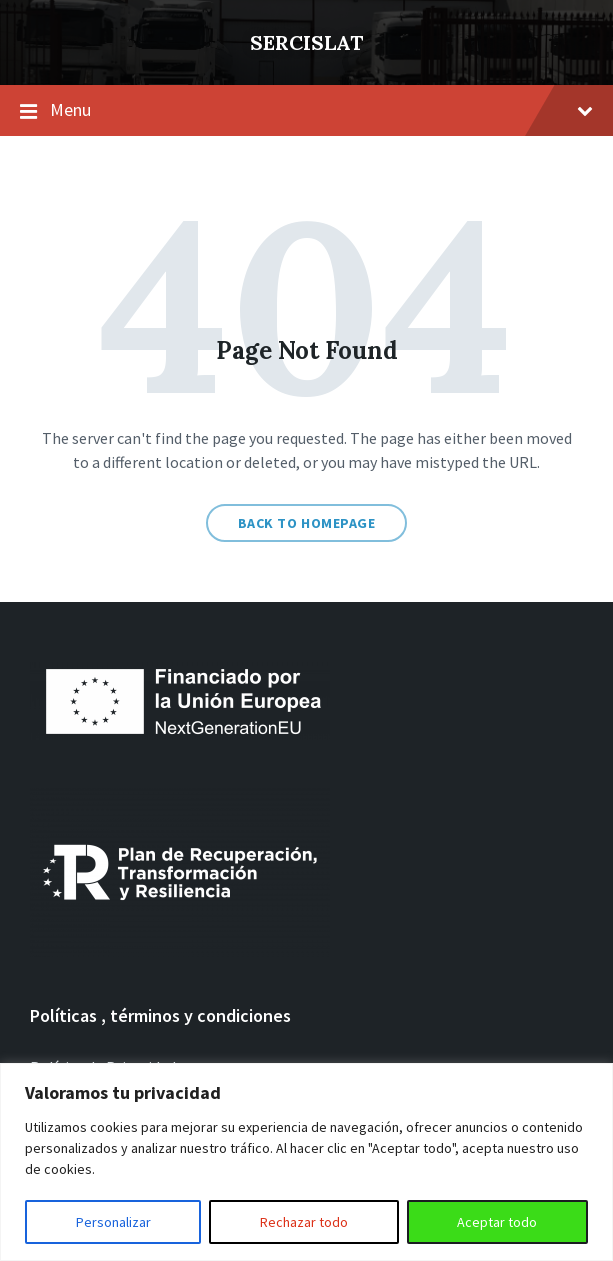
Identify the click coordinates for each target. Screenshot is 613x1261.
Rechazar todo (304, 1222)
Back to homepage (307, 523)
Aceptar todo (497, 1222)
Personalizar (113, 1222)
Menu (321, 109)
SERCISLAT (306, 42)
